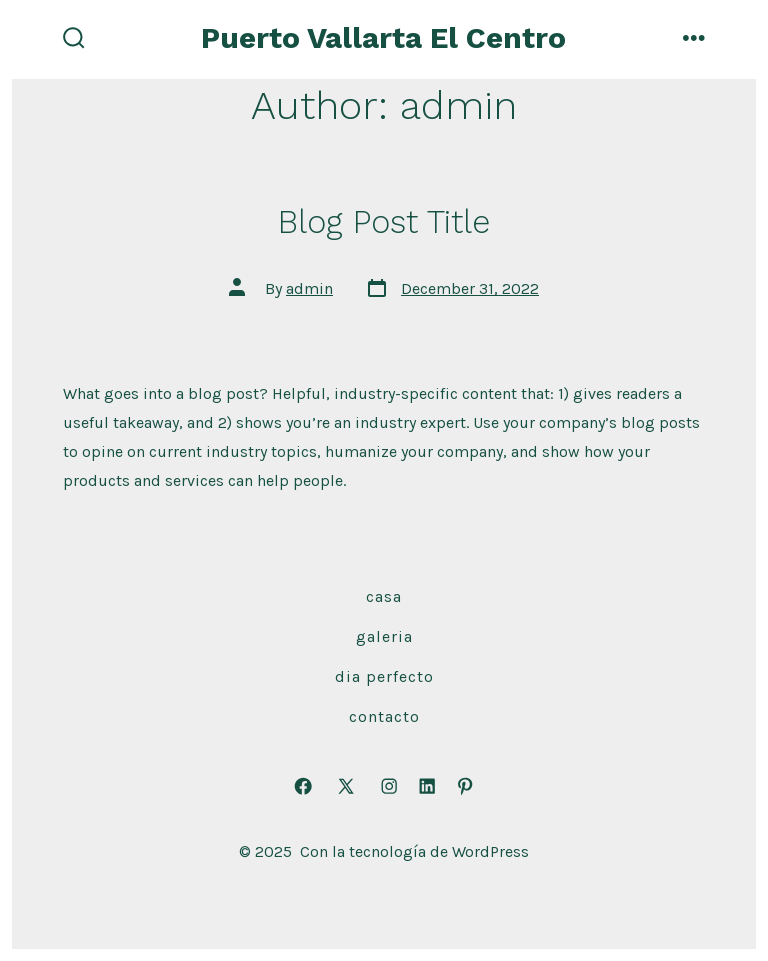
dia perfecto (384, 676)
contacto (384, 716)
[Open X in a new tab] (346, 786)
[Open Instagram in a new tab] (389, 786)
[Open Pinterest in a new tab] (465, 786)
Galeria (384, 636)
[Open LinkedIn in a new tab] (427, 786)
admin (309, 288)
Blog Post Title (384, 222)
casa (384, 596)
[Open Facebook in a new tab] (303, 786)
